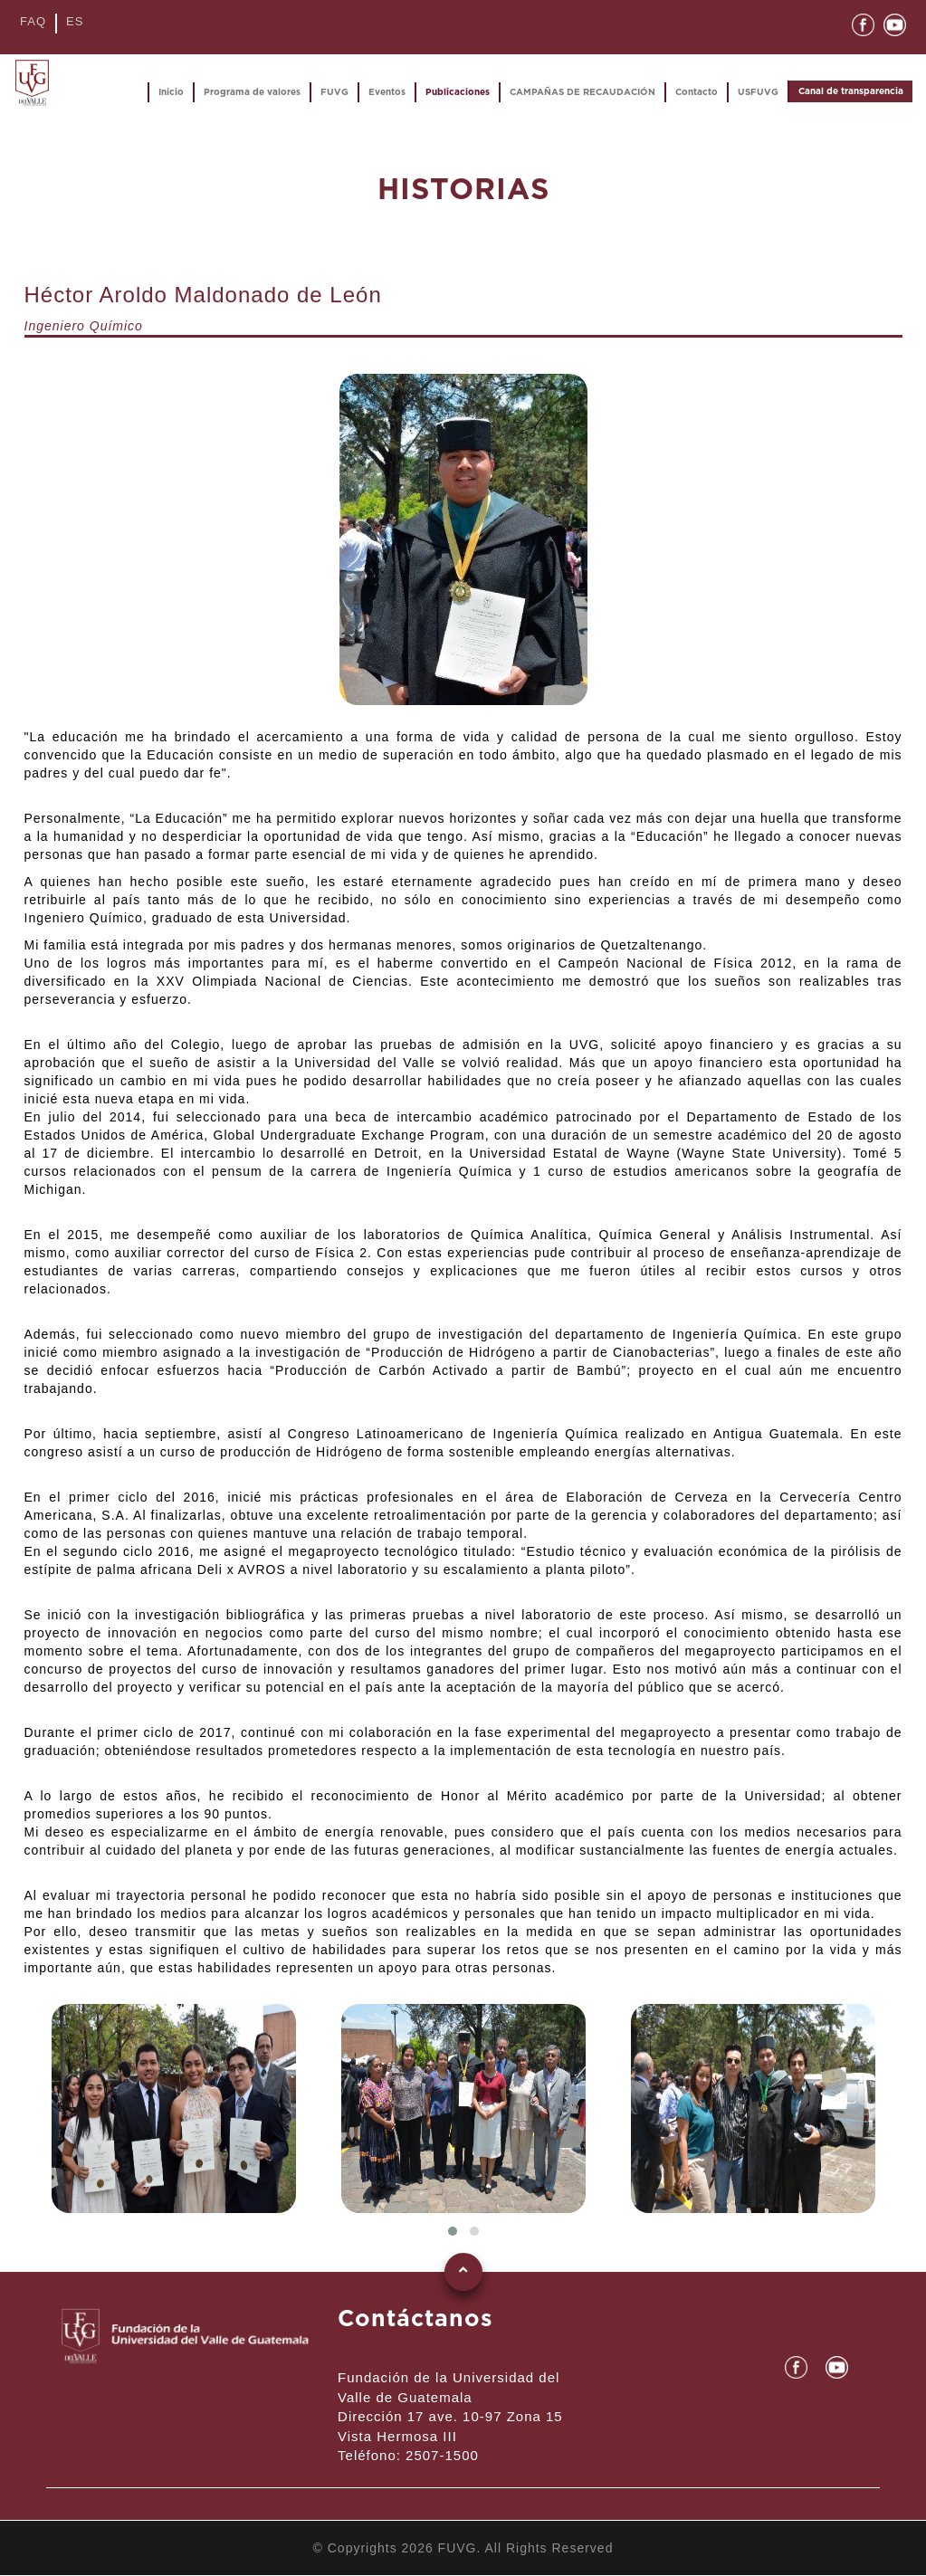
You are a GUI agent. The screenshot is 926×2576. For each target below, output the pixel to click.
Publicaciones (457, 92)
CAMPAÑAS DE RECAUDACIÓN (582, 92)
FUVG (334, 92)
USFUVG (758, 92)
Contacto (696, 92)
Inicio (171, 92)
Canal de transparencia (850, 91)
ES (74, 21)
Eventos (387, 92)
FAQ (33, 21)
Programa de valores (252, 92)
